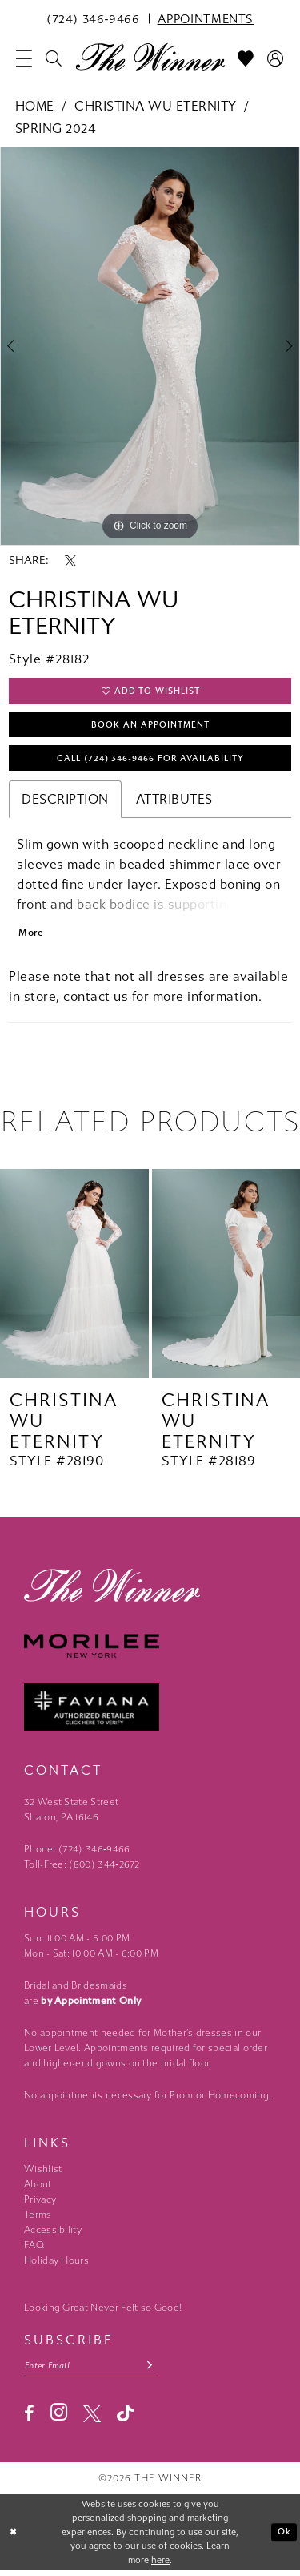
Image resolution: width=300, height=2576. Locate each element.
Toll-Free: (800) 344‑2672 (82, 1869)
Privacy (40, 2204)
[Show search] (54, 58)
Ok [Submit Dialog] (284, 2537)
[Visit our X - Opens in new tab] (92, 2418)
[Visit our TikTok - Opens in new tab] (125, 2418)
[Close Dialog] (13, 2538)
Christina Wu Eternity (155, 106)
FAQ (34, 2250)
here (160, 2566)
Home (34, 106)
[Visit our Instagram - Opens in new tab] (58, 2418)
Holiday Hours (56, 2265)
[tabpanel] (150, 346)
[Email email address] (94, 2370)
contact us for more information (160, 1000)
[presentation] (74, 1278)
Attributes (174, 802)
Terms (38, 2219)
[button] (24, 58)
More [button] (31, 936)
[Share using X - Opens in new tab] (70, 560)
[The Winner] (150, 56)
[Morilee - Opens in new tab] (150, 1650)
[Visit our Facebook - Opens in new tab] (29, 2418)
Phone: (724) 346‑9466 (77, 1854)
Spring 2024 (55, 128)
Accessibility (53, 2234)
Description (65, 802)
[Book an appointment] (205, 18)
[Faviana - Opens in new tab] (150, 1711)
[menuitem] (93, 18)
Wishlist (43, 2173)
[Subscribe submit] (155, 2370)
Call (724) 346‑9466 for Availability (151, 761)
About (38, 2189)
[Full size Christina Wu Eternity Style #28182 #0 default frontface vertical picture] (150, 346)
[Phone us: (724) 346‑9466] (93, 18)
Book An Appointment (150, 727)
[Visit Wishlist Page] (246, 58)
